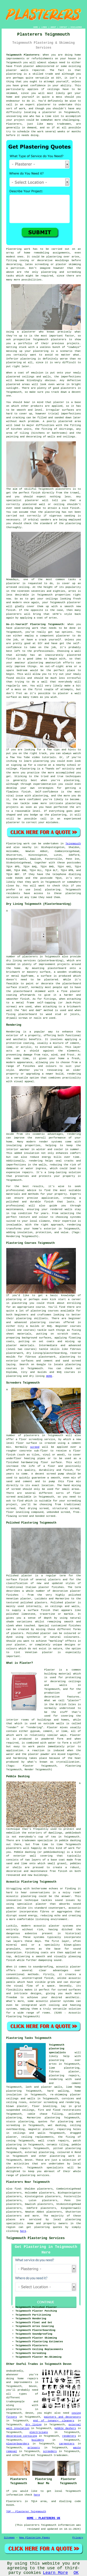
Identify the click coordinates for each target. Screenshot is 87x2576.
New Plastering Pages (34, 2537)
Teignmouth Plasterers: (23, 54)
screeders (50, 2451)
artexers (34, 2447)
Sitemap (9, 2537)
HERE (49, 1376)
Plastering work (18, 249)
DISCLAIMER (76, 27)
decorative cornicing (21, 2436)
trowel (74, 492)
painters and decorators (62, 2417)
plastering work (62, 2156)
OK (76, 2572)
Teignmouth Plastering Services (35, 2238)
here (23, 2231)
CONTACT (63, 27)
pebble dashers (65, 2428)
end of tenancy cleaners (53, 2420)
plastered (13, 376)
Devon (28, 2160)
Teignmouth (73, 843)
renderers (69, 2436)
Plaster (75, 1735)
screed (34, 1447)
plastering (14, 362)
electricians (38, 2432)
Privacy (77, 2537)
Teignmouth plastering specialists (57, 2048)
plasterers (14, 614)
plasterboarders (17, 2443)
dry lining (34, 2424)
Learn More (55, 2572)
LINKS (44, 27)
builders (38, 2440)
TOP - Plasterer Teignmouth (26, 2511)
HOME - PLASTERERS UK (43, 2518)
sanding (69, 515)
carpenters (66, 2443)
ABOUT (53, 27)
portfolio (25, 343)
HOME (35, 27)
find (18, 2188)
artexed (11, 587)
